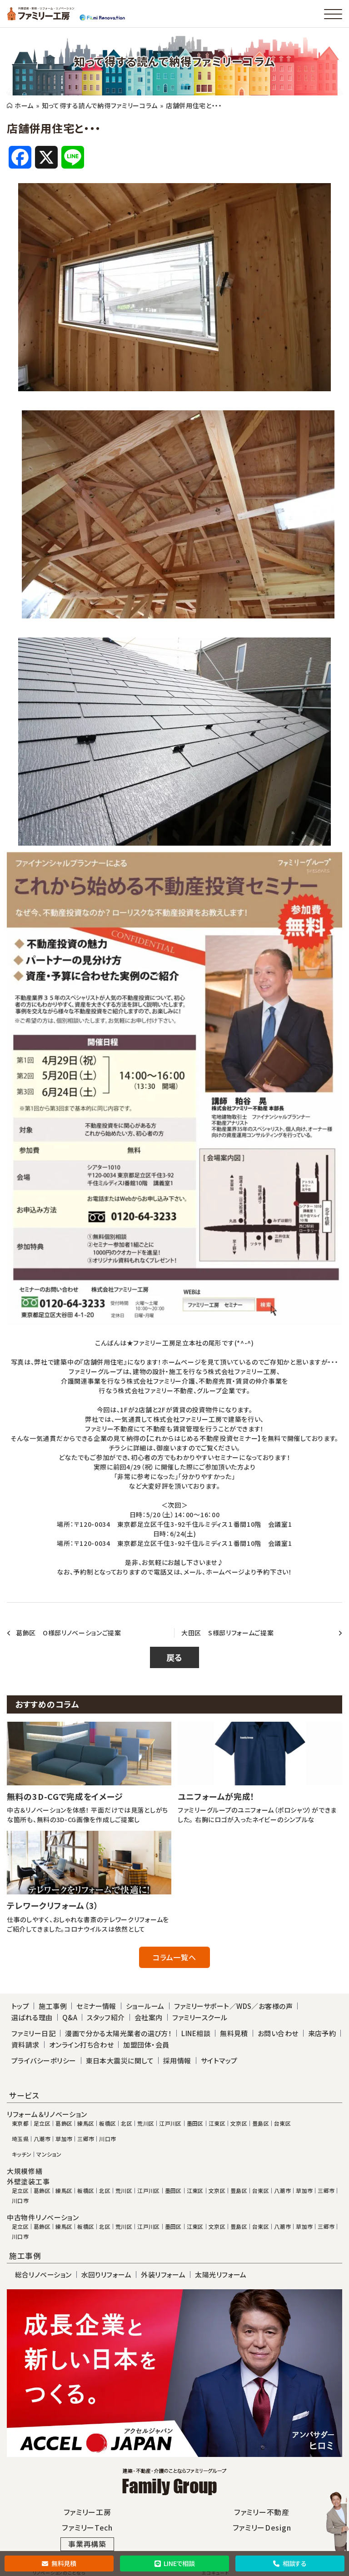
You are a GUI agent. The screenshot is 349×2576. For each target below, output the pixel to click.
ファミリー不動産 (261, 2511)
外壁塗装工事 (28, 2181)
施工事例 (53, 2006)
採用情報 (177, 2060)
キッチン (21, 2154)
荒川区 (145, 2123)
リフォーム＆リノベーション (47, 2114)
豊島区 (260, 2123)
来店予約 (322, 2033)
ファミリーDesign (262, 2527)
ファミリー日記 (33, 2033)
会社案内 (149, 2017)
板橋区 (107, 2123)
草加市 (63, 2139)
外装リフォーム (163, 2274)
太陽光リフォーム (221, 2274)
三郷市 (85, 2139)
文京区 (238, 2123)
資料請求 (25, 2044)
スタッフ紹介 (106, 2017)
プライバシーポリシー (43, 2060)
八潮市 (42, 2139)
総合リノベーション (43, 2274)
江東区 (217, 2123)
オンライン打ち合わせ (81, 2044)
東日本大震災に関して (120, 2060)
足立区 (42, 2123)
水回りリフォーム (106, 2274)
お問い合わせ (278, 2033)
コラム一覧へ (174, 1957)
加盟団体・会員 (146, 2044)
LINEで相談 (175, 2563)
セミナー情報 (96, 2006)
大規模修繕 (25, 2171)
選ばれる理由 (32, 2017)
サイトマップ (219, 2060)
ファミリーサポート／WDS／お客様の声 (233, 2006)
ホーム (24, 105)
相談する (290, 2563)
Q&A (69, 2017)
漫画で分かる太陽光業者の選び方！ (118, 2033)
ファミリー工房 (87, 2511)
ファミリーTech (87, 2527)
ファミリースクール (200, 2017)
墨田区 (195, 2123)
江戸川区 (170, 2123)
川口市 (107, 2139)
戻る (174, 1657)
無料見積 (59, 2563)
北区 (126, 2123)
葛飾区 (63, 2123)
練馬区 (85, 2123)
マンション (48, 2154)
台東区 (282, 2123)
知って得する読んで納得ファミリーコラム (100, 105)
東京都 (20, 2123)
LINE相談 (195, 2033)
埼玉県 (20, 2139)
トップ (20, 2006)
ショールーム (145, 2006)
